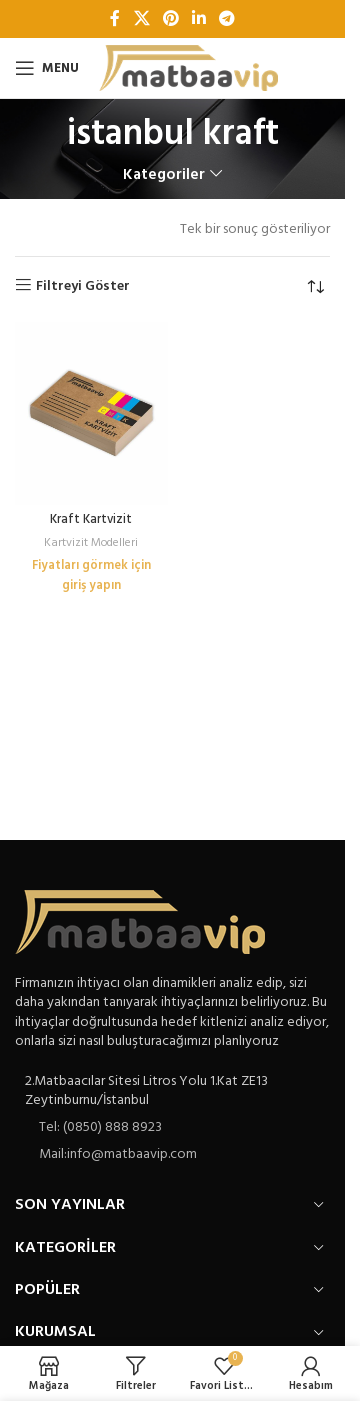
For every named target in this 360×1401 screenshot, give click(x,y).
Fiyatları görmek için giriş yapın (91, 576)
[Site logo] (188, 68)
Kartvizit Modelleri (91, 543)
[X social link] (141, 19)
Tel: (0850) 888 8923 (100, 1127)
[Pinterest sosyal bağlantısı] (170, 19)
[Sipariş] (315, 287)
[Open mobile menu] (47, 68)
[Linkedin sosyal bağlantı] (199, 19)
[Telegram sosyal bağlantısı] (227, 19)
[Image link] (140, 921)
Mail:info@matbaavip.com (118, 1154)
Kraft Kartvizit (91, 520)
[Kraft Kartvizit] (91, 413)
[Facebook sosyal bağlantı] (115, 19)
